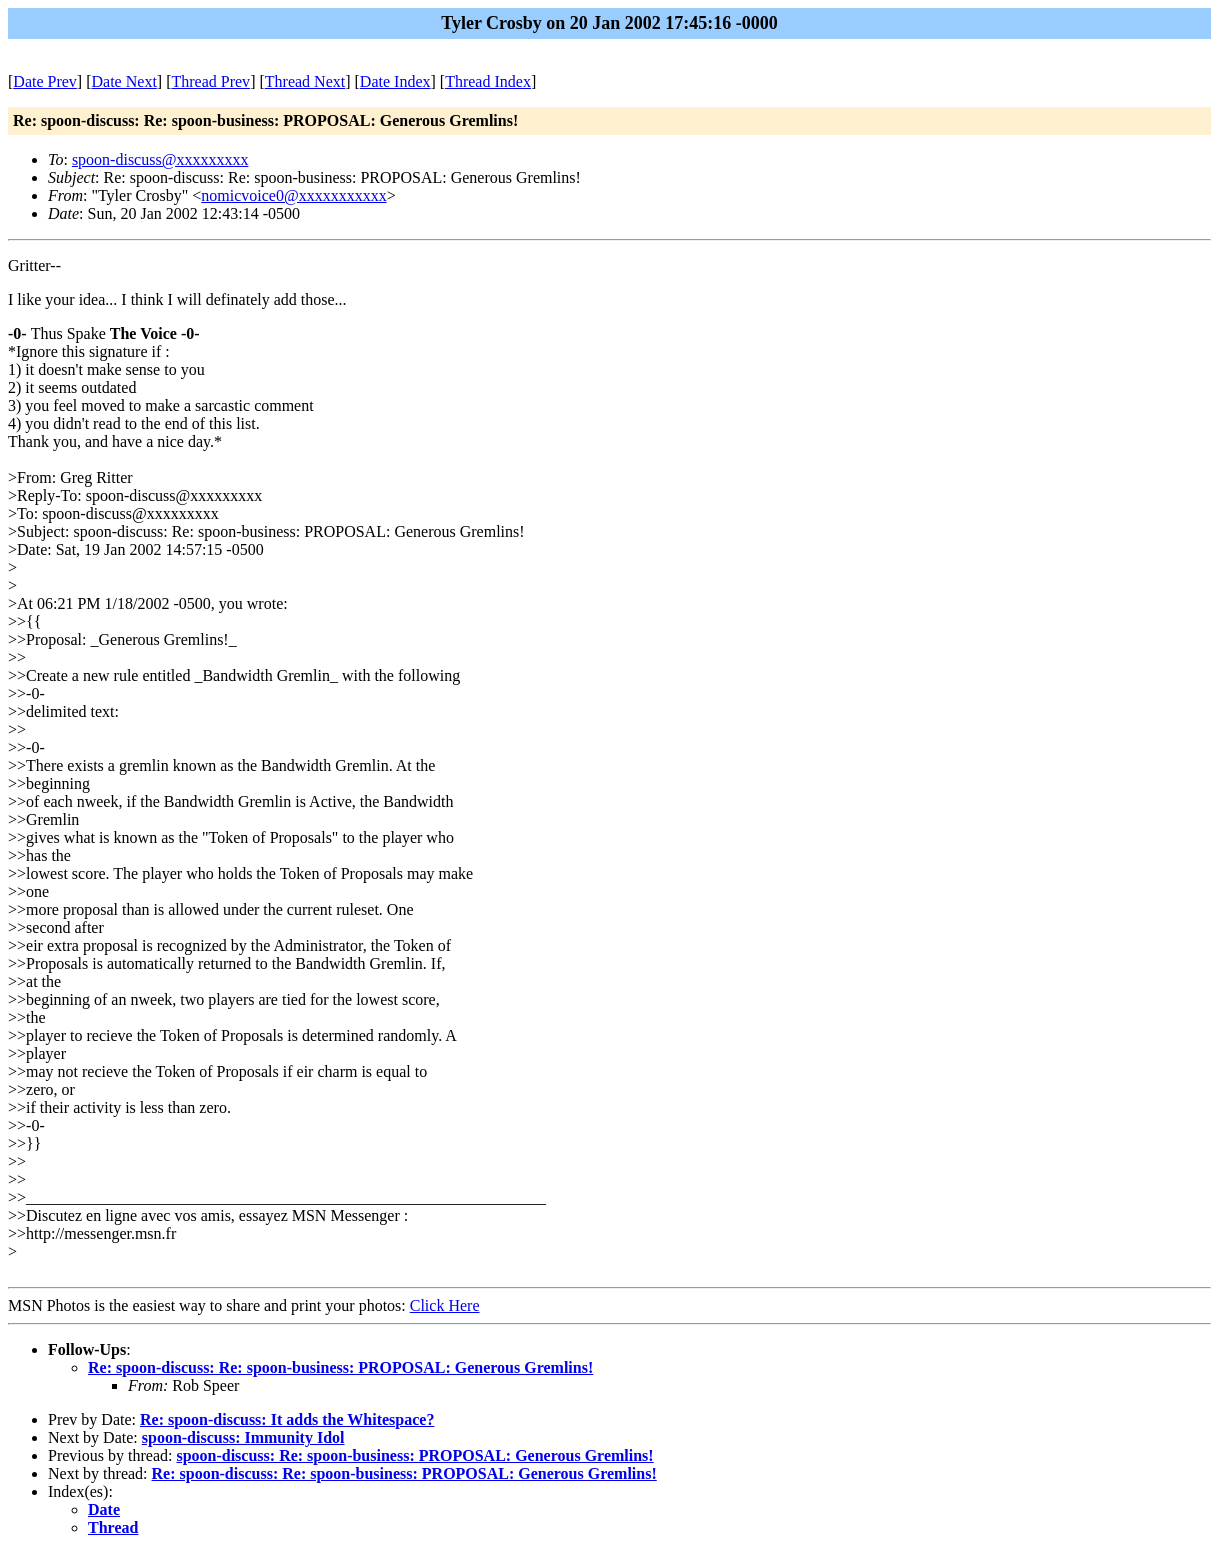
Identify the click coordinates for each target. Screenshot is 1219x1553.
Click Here (445, 1305)
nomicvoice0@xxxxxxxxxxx (293, 195)
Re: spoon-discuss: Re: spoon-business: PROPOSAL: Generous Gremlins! (340, 1367)
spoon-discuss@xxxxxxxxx (160, 159)
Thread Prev (210, 81)
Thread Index (488, 81)
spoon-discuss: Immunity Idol (243, 1437)
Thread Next (305, 81)
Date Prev (45, 81)
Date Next (124, 81)
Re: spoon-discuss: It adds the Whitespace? (287, 1419)
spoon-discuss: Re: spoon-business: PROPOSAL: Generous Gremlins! (414, 1455)
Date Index (395, 81)
